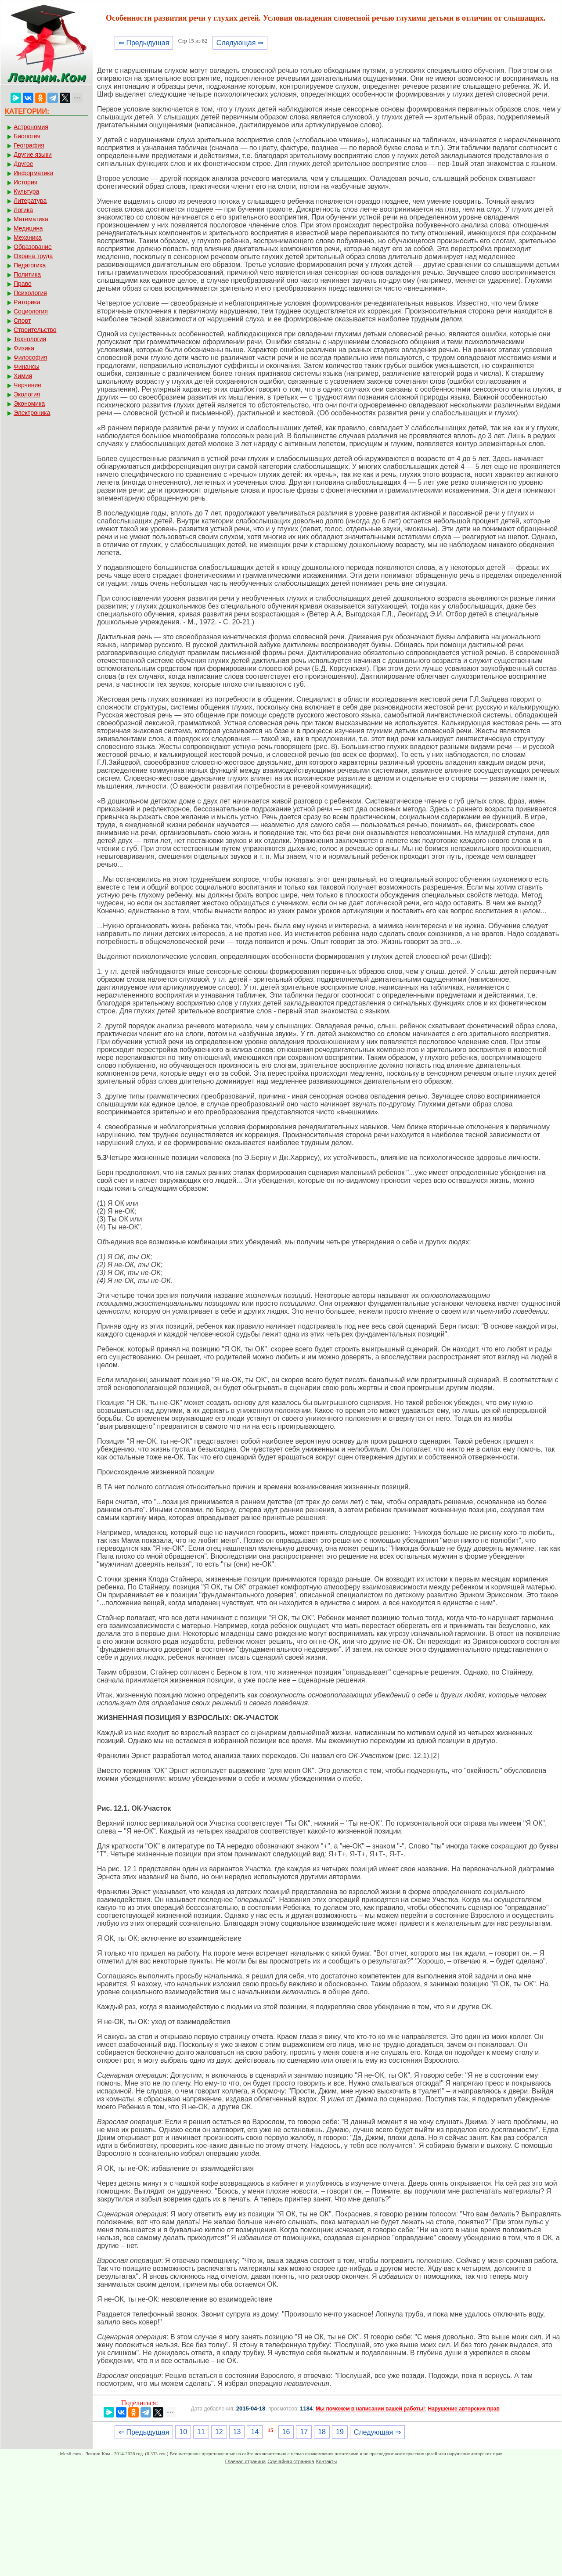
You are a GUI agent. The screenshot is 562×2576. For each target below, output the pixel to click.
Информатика (33, 173)
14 (255, 2431)
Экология (27, 394)
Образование (33, 246)
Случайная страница (290, 2461)
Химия (23, 375)
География (29, 145)
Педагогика (30, 265)
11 (201, 2431)
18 (322, 2431)
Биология (27, 136)
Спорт (22, 320)
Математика (31, 219)
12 (219, 2431)
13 (237, 2431)
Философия (30, 357)
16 (286, 2431)
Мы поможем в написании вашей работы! (370, 2409)
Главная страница (245, 2461)
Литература (30, 200)
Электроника (32, 412)
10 (183, 2431)
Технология (30, 338)
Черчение (27, 385)
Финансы (27, 366)
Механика (28, 237)
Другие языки (33, 154)
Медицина (28, 228)
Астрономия (31, 126)
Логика (23, 209)
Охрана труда (33, 255)
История (25, 182)
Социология (31, 311)
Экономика (29, 403)
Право (23, 283)
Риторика (27, 302)
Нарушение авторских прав (463, 2409)
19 (340, 2431)
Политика (27, 274)
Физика (24, 348)
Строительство (35, 329)
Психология (30, 292)
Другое (23, 163)
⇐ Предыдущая (144, 43)
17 (304, 2431)
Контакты (326, 2461)
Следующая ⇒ (239, 43)
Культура (26, 191)
